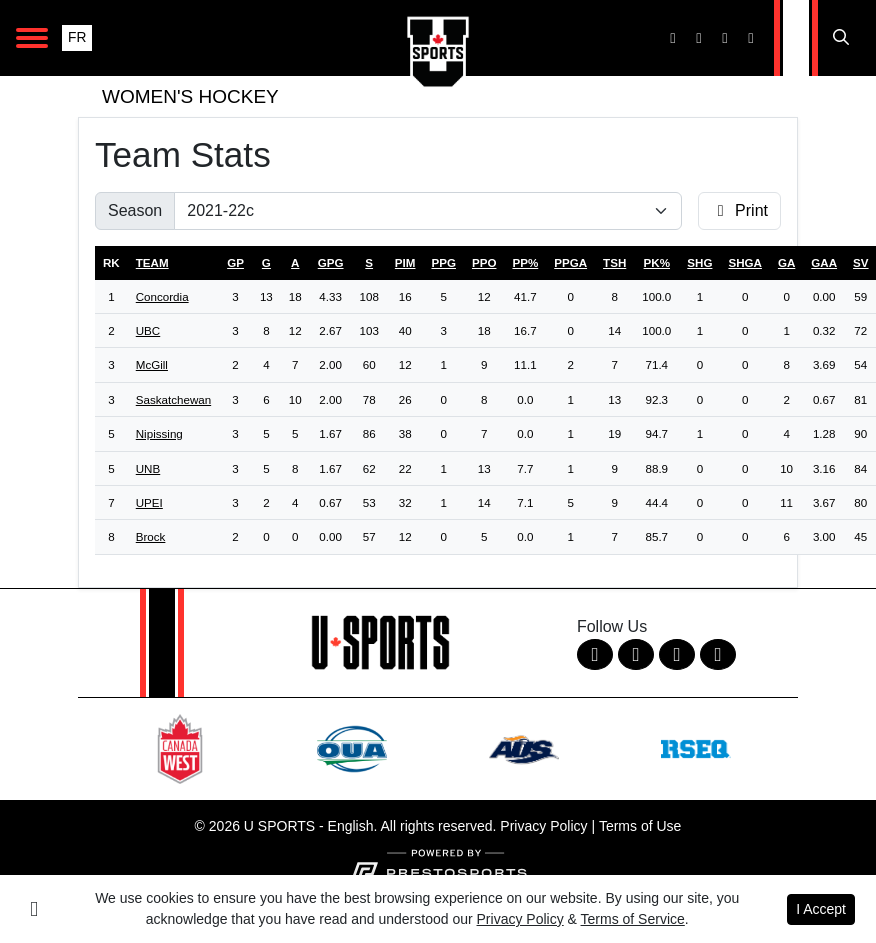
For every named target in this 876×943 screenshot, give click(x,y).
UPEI (149, 502)
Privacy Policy (543, 826)
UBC (148, 330)
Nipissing (159, 433)
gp (235, 262)
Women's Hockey (190, 96)
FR (77, 37)
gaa (824, 262)
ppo (484, 262)
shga (745, 262)
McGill (152, 364)
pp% (525, 262)
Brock (151, 536)
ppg (443, 262)
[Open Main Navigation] (32, 38)
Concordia (162, 296)
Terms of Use (640, 826)
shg (699, 262)
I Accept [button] (821, 909)
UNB (148, 468)
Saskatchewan (173, 399)
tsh (614, 262)
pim (405, 262)
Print (739, 210)
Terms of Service (633, 919)
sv (860, 262)
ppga (570, 262)
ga (786, 262)
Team (152, 262)
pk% (657, 262)
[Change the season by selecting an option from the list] (427, 211)
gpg (331, 262)
